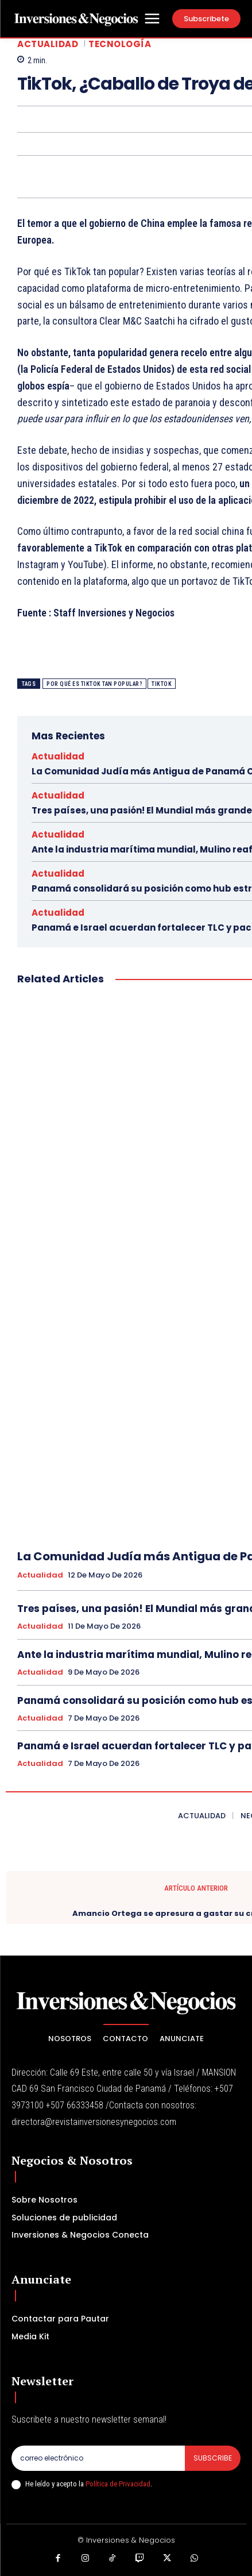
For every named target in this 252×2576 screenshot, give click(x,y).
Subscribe (212, 2458)
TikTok (162, 684)
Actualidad (47, 44)
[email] (98, 2458)
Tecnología (119, 44)
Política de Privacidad (118, 2483)
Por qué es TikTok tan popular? (94, 684)
